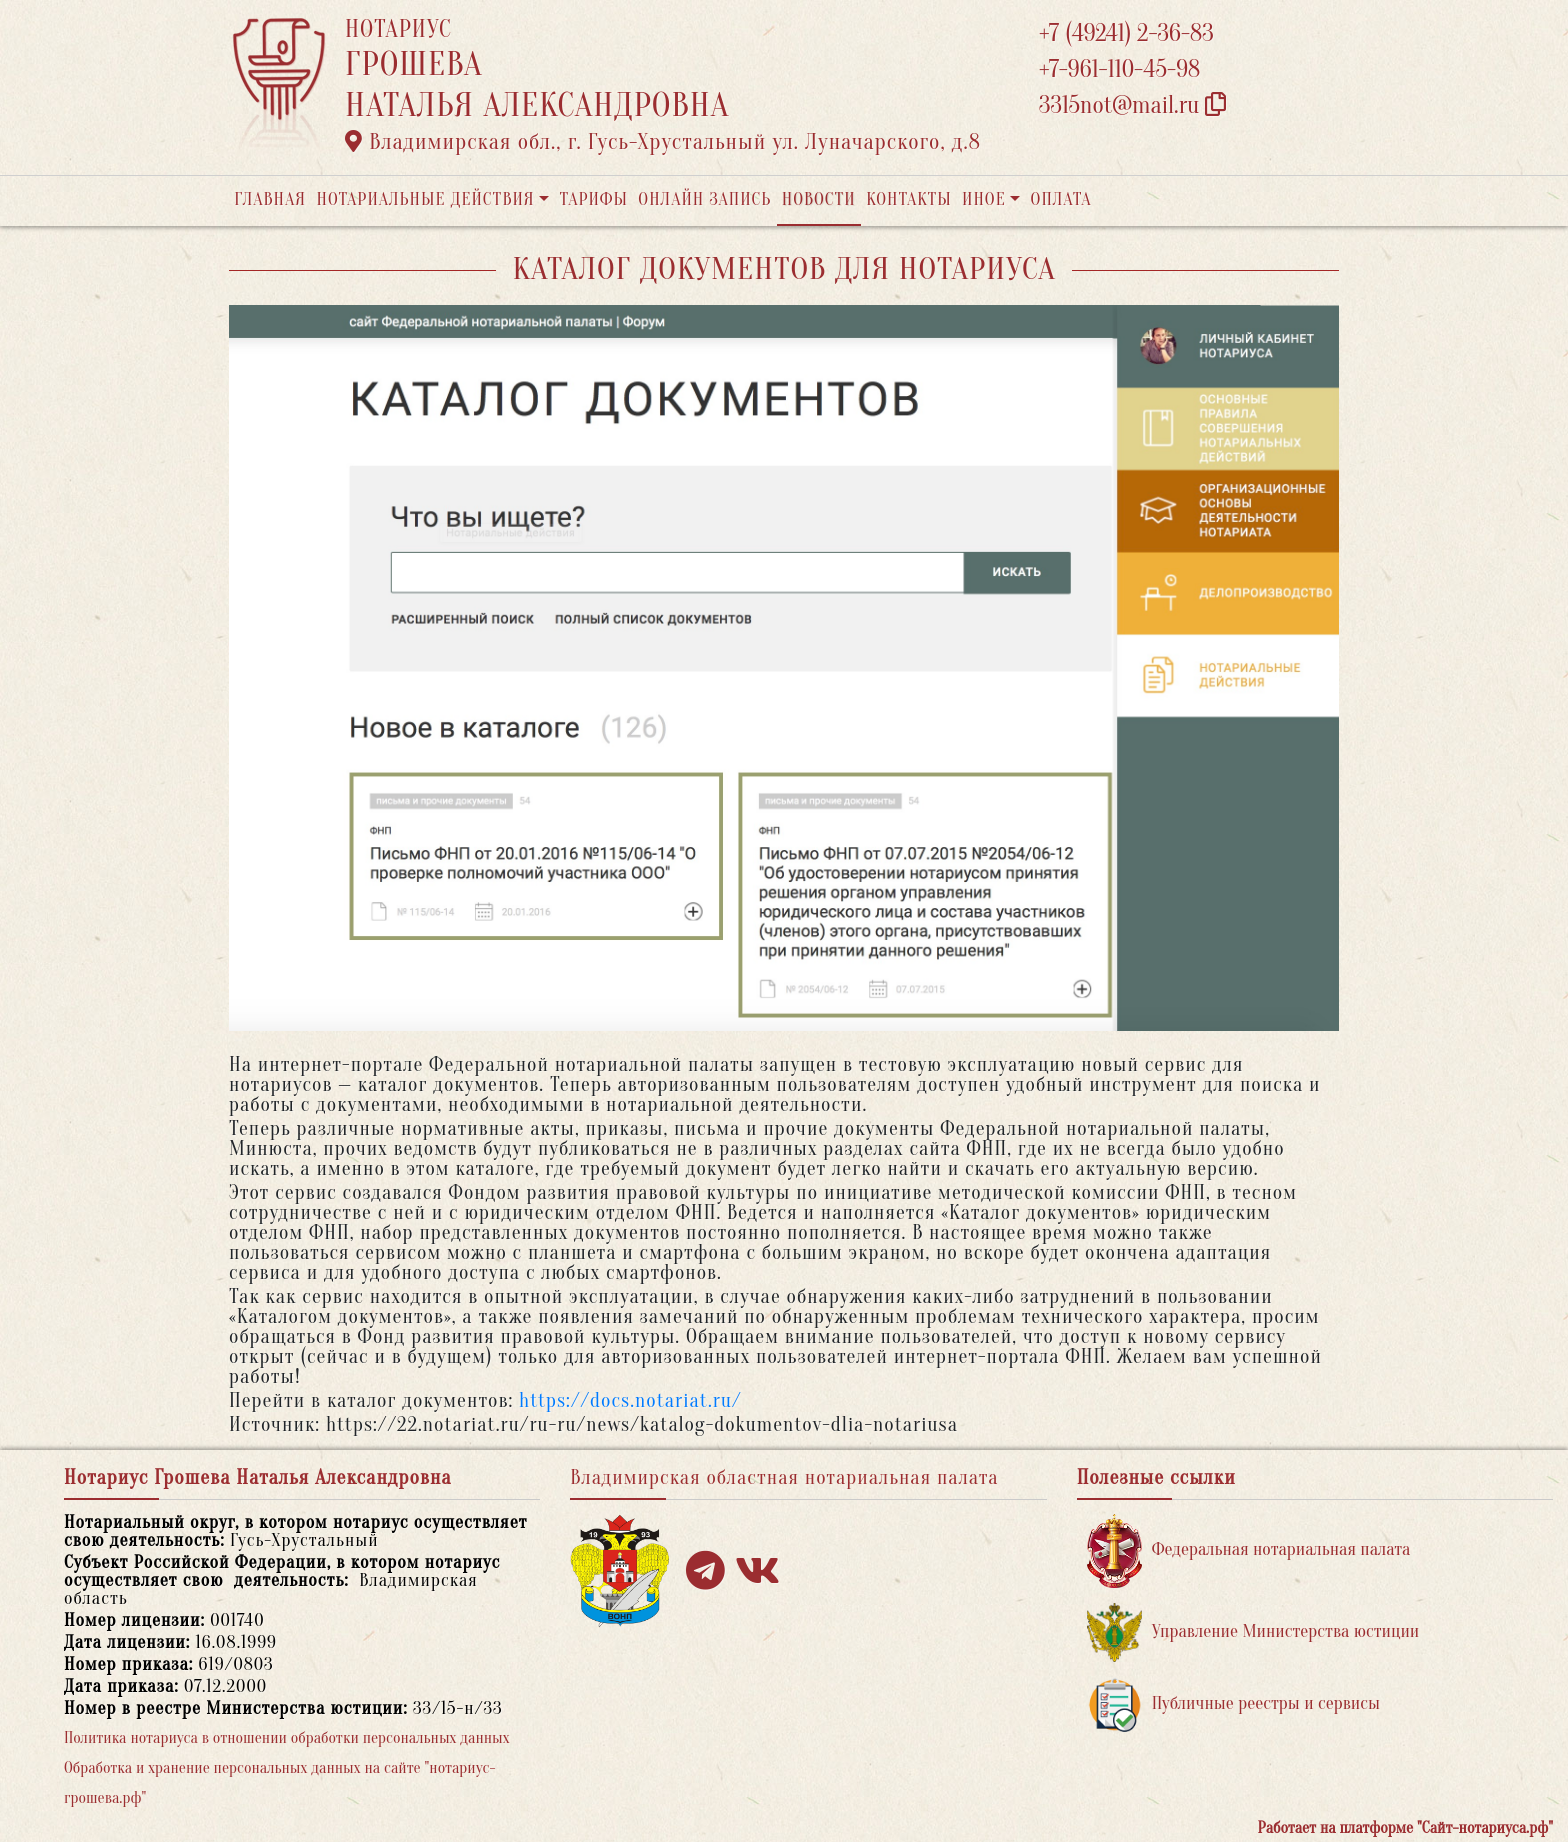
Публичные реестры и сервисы (1233, 1704)
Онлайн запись (704, 199)
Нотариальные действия (425, 199)
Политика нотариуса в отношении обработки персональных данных (287, 1738)
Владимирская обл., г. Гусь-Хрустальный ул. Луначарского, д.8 (663, 142)
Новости (819, 199)
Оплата (1061, 199)
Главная (270, 199)
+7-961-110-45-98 (1119, 69)
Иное (984, 199)
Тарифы (594, 199)
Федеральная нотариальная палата (1249, 1550)
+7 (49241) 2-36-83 (1126, 33)
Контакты (908, 199)
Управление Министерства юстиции (1253, 1632)
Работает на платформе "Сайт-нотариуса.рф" (1405, 1828)
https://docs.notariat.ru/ (630, 1400)
